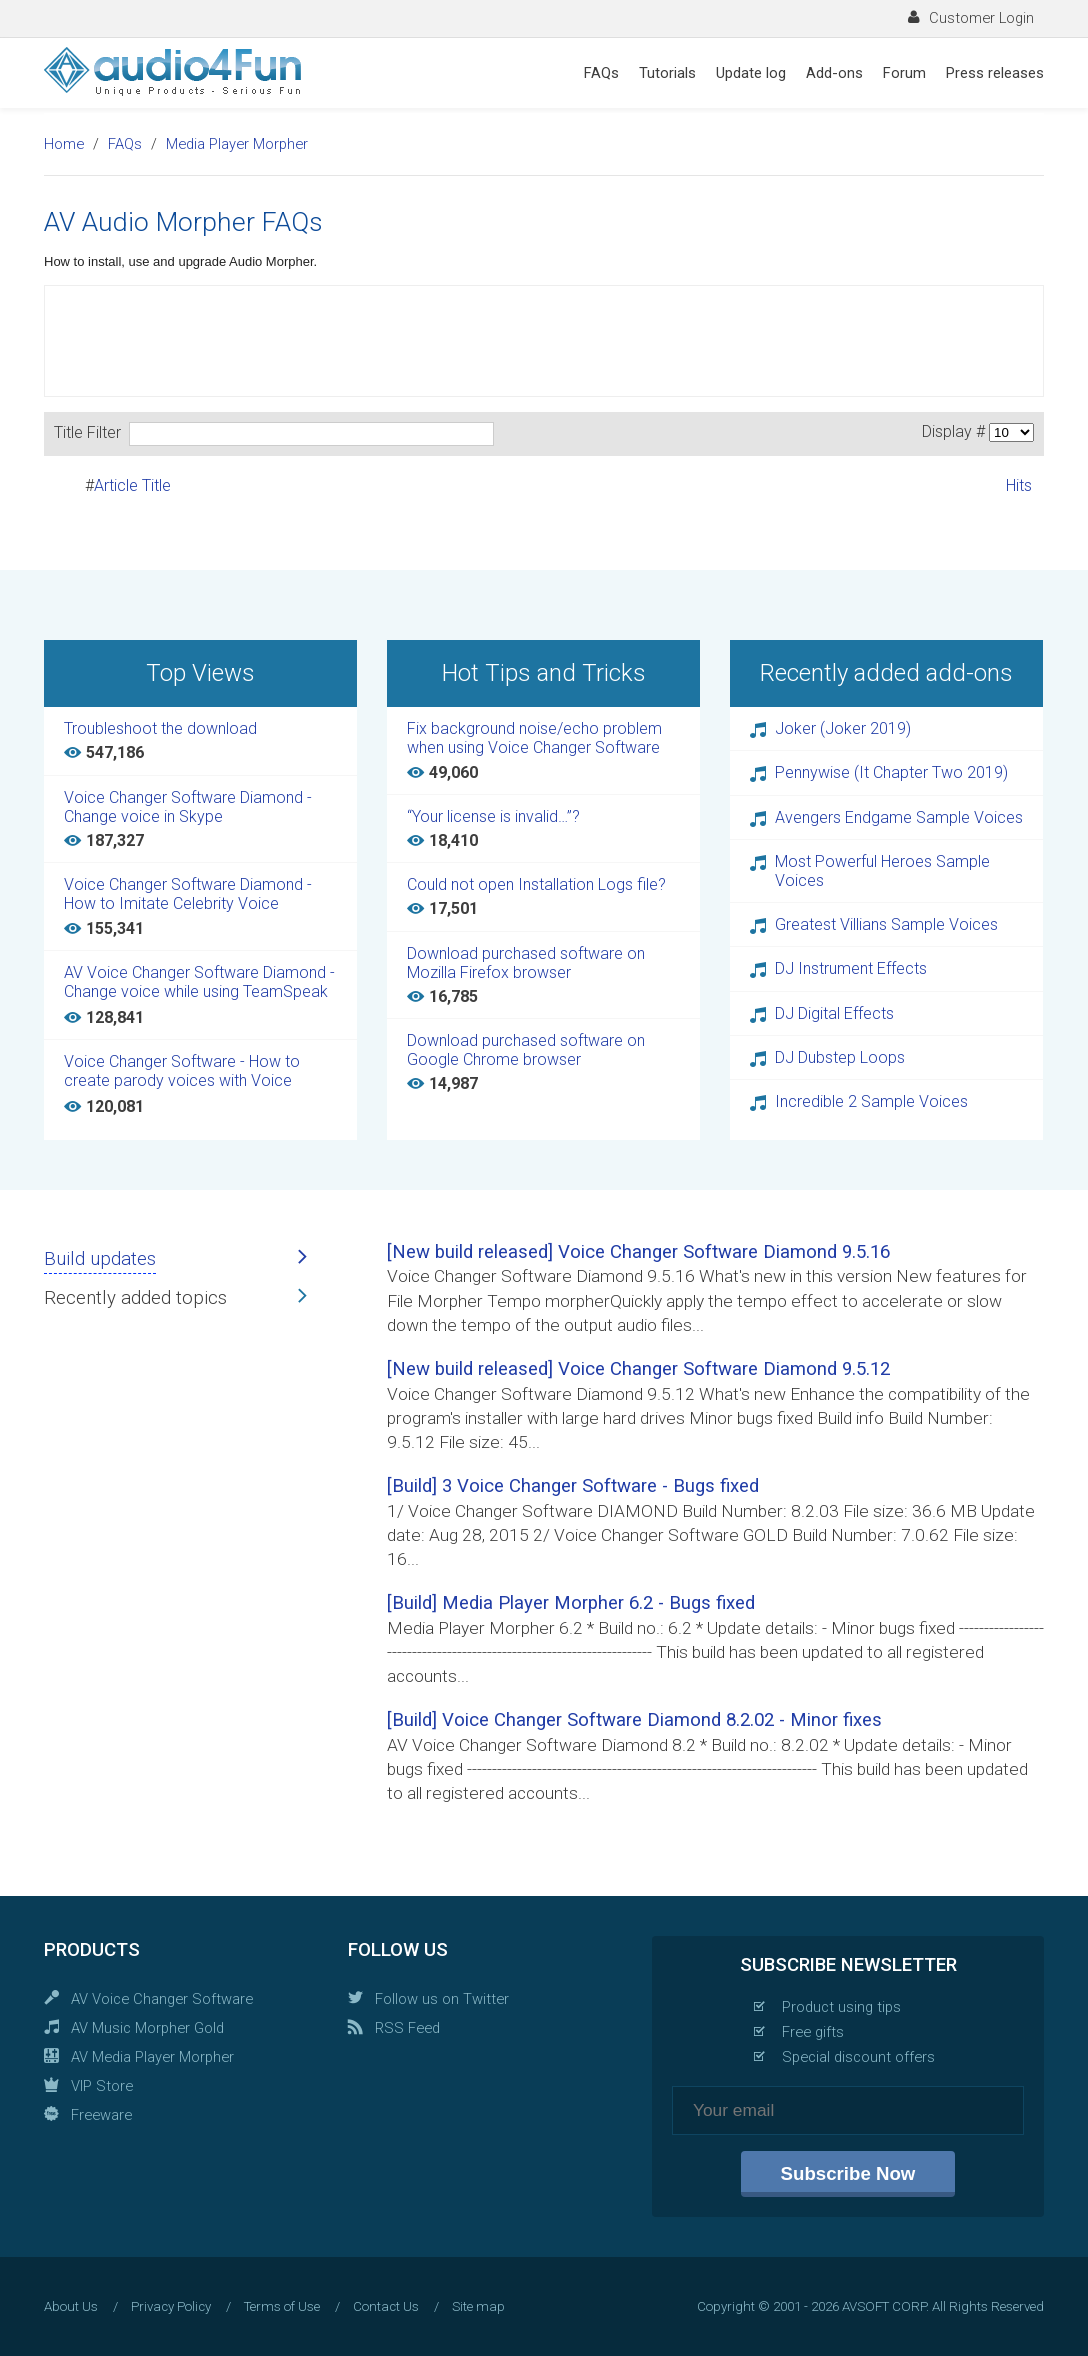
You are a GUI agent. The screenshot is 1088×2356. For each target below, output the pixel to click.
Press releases (995, 73)
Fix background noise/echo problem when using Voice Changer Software (534, 738)
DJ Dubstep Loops (840, 1057)
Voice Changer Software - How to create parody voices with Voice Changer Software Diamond (182, 1072)
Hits (1019, 485)
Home (64, 144)
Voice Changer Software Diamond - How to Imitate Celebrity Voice (188, 894)
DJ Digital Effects (834, 1013)
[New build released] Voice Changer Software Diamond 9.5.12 (638, 1369)
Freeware (101, 2115)
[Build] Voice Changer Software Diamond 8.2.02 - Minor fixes (634, 1720)
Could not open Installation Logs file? (536, 884)
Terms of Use (282, 2306)
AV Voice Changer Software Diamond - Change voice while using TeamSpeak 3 (199, 983)
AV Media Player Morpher (152, 2057)
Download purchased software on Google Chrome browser (526, 1050)
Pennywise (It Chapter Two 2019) (891, 772)
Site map (478, 2306)
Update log (751, 73)
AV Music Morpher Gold (147, 2028)
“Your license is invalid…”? (493, 816)
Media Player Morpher (237, 144)
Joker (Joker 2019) (843, 728)
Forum (904, 73)
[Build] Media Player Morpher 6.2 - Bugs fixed (571, 1603)
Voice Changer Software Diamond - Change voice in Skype (188, 807)
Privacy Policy (171, 2306)
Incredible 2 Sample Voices (871, 1101)
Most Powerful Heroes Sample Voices (882, 871)
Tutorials (667, 73)
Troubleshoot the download (160, 728)
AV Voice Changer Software (162, 1999)
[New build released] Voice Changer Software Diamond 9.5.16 (638, 1252)
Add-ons (834, 73)
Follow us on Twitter (442, 1999)
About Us (71, 2306)
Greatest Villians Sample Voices (886, 924)
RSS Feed (407, 2028)
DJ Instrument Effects (851, 968)
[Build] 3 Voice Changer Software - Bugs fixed (573, 1486)
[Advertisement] (544, 341)
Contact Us (386, 2306)
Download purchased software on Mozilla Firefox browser (526, 963)
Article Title (132, 485)
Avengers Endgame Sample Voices (899, 817)
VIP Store (102, 2086)
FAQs (601, 73)
